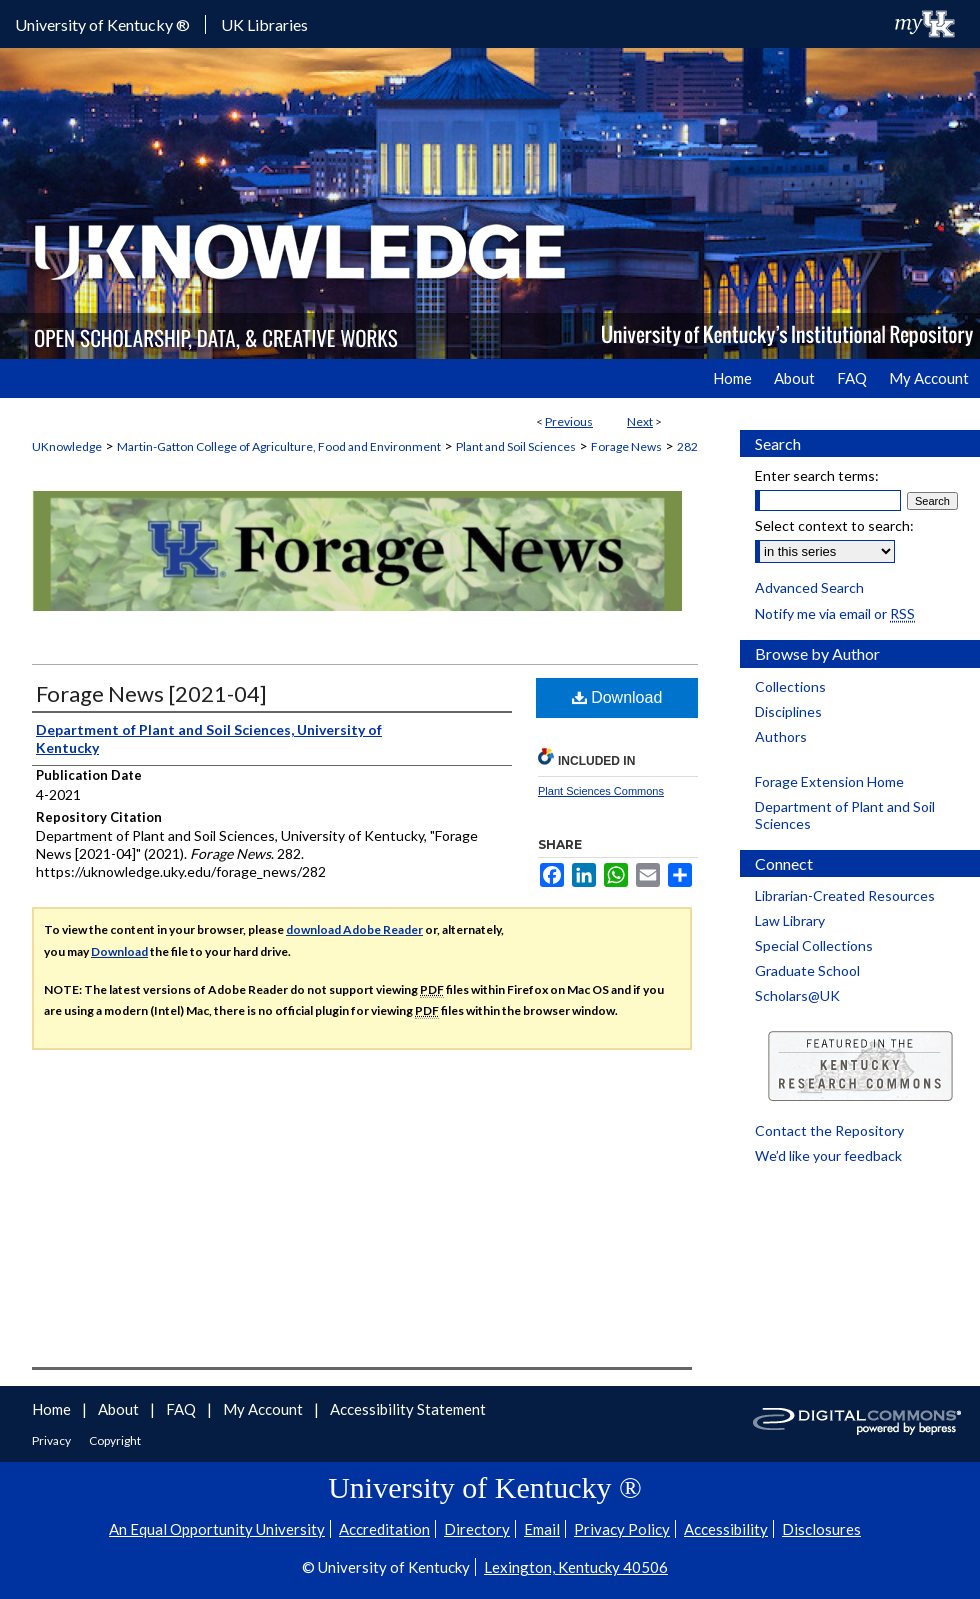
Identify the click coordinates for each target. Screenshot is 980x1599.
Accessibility (726, 1529)
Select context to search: (834, 525)
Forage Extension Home (829, 781)
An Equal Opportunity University (217, 1529)
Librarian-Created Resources (845, 895)
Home (53, 1409)
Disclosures (821, 1529)
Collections (790, 686)
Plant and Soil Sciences (516, 446)
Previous (569, 421)
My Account (264, 1409)
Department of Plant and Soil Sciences (845, 815)
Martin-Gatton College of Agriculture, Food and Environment (279, 446)
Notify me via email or (835, 613)
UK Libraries (264, 24)
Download (617, 697)
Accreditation (384, 1529)
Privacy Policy (622, 1529)
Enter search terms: (817, 475)
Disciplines (788, 711)
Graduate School (807, 970)
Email (542, 1529)
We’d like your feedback (828, 1155)
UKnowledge (67, 446)
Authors (781, 736)
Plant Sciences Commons (601, 791)
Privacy (52, 1440)
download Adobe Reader (354, 929)
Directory (477, 1529)
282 (687, 446)
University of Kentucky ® (102, 24)
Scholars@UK (797, 995)
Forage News (626, 446)
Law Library (790, 920)
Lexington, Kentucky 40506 (576, 1567)
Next (640, 421)
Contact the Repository (829, 1130)
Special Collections (814, 945)
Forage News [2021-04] (151, 693)
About (120, 1409)
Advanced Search (809, 587)
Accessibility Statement (408, 1409)
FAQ (182, 1409)
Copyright (115, 1440)
